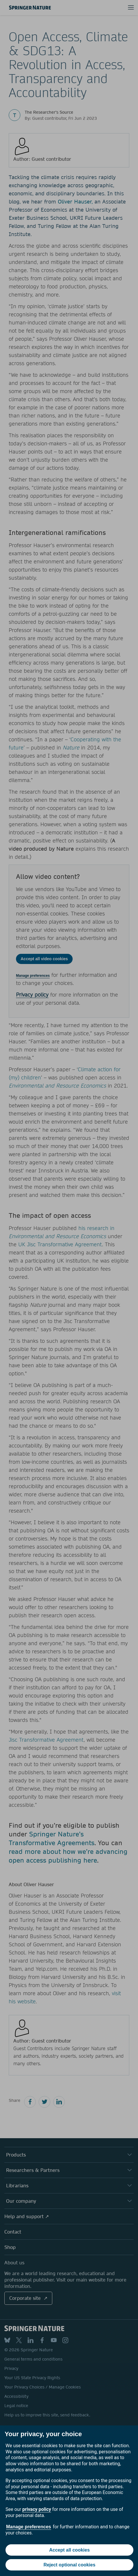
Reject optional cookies (70, 2564)
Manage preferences (28, 2526)
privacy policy (36, 2509)
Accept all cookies (69, 2550)
